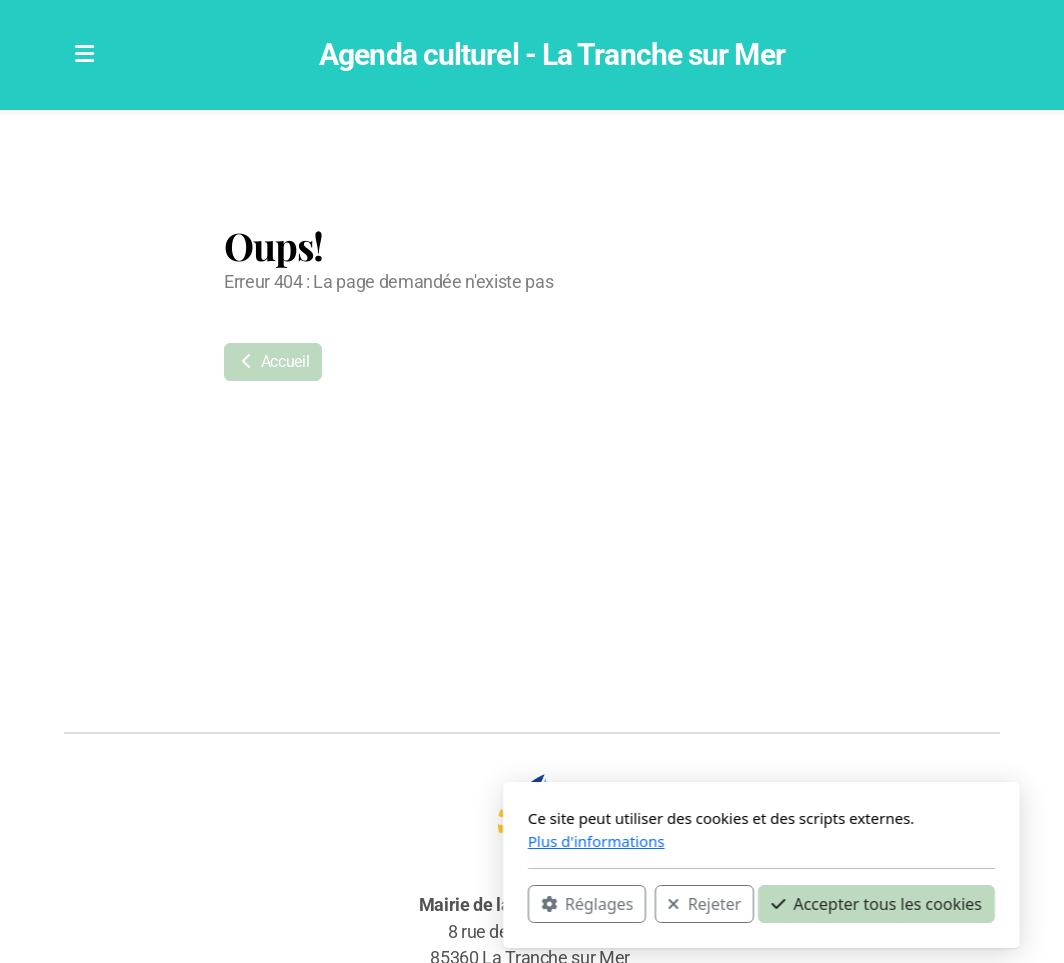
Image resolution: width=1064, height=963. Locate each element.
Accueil (273, 361)
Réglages (358, 904)
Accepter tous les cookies (647, 904)
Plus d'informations (367, 841)
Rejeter (475, 904)
